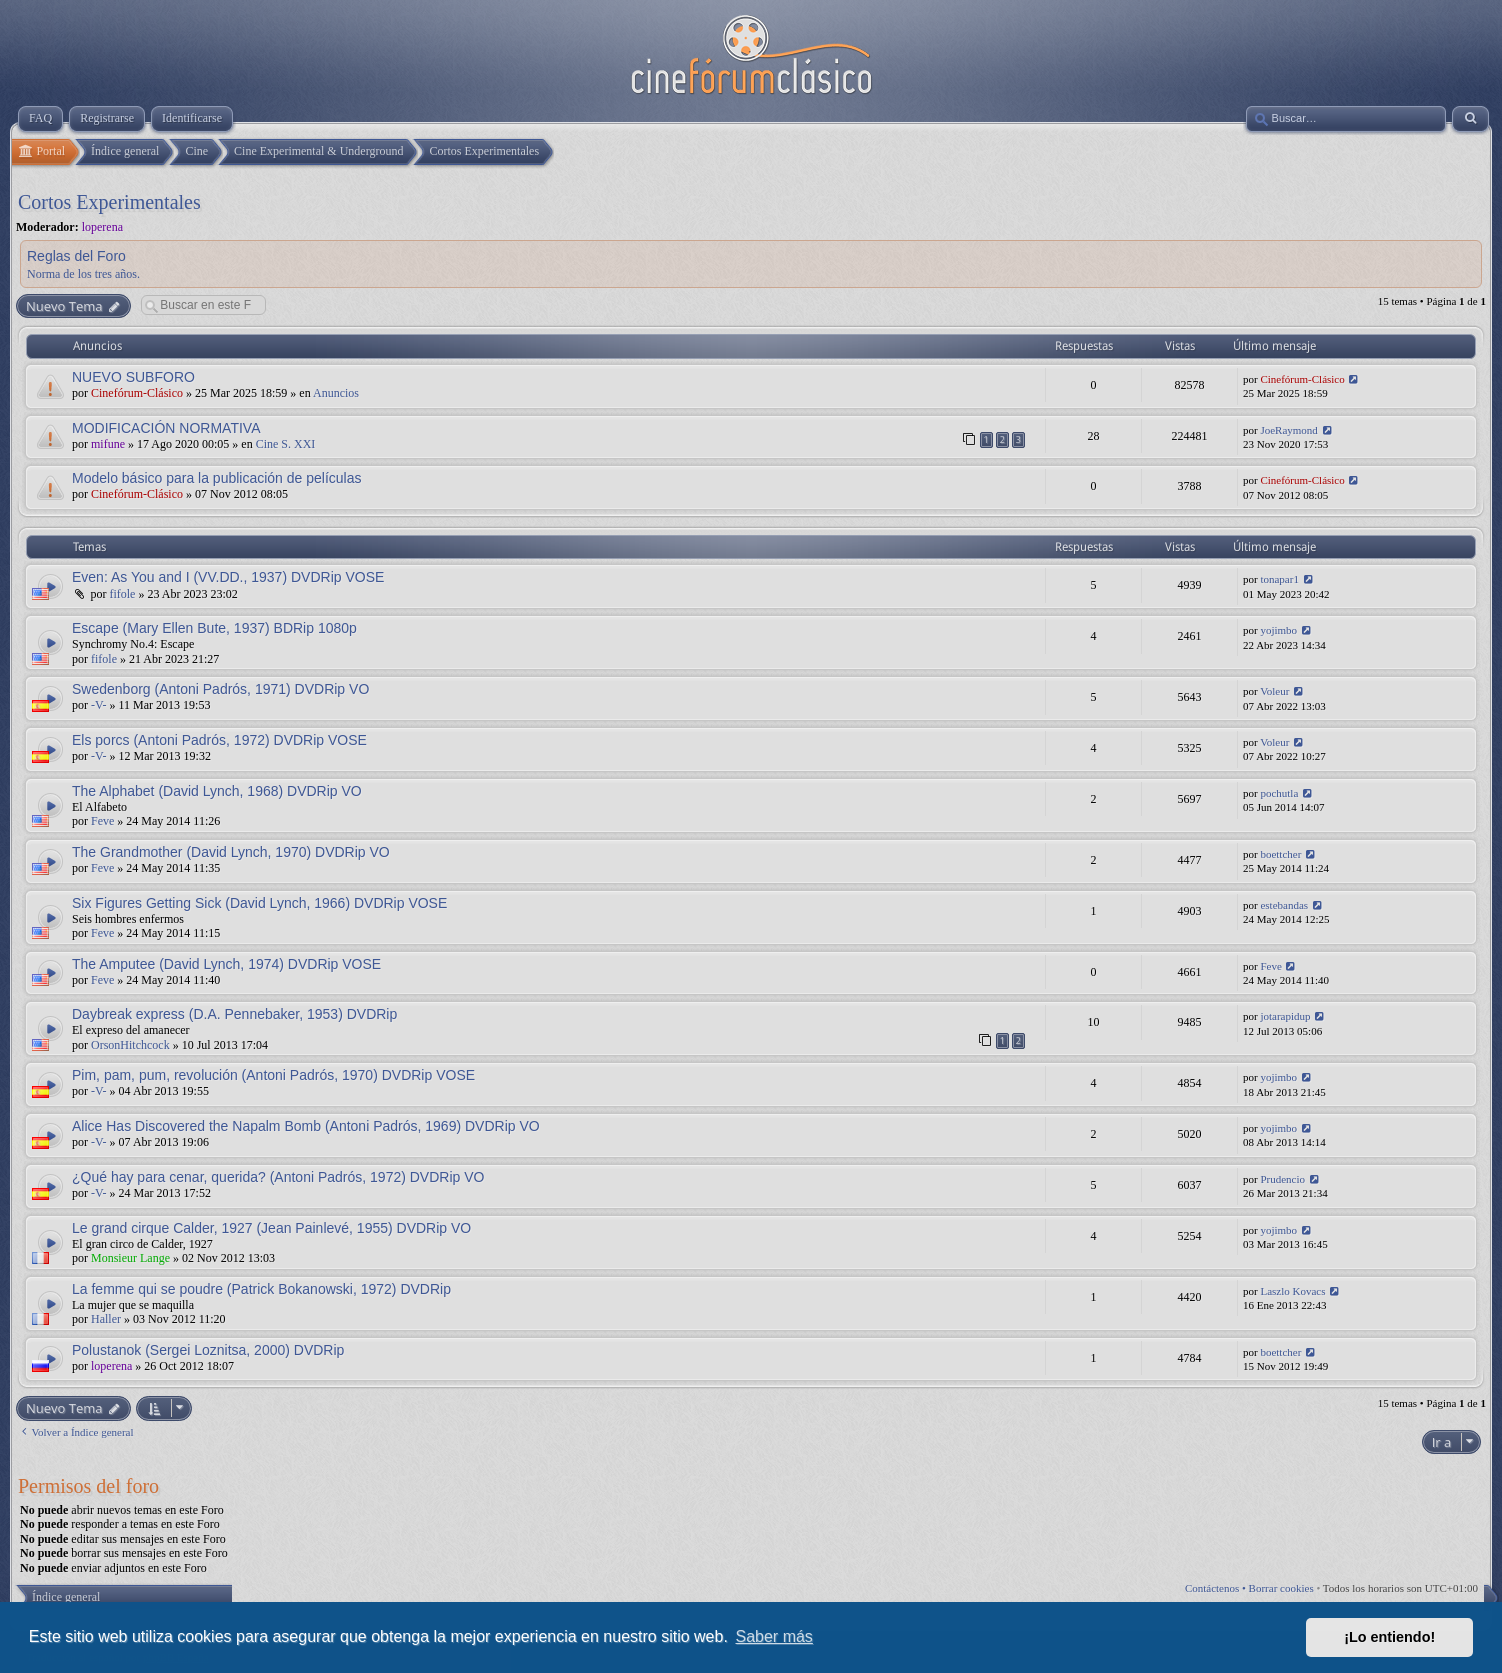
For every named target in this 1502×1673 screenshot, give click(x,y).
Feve (102, 821)
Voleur (1274, 691)
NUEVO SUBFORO (133, 377)
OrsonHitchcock (130, 1045)
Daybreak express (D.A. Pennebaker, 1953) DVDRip (234, 1014)
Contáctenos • (1217, 1588)
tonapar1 (1279, 579)
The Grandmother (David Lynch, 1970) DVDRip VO (231, 852)
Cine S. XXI (286, 444)
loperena (102, 227)
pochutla (1279, 793)
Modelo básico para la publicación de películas (217, 478)
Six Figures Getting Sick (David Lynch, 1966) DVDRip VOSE (259, 903)
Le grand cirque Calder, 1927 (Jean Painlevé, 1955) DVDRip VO (271, 1228)
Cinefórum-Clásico (137, 393)
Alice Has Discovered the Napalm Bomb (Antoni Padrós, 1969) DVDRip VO (306, 1126)
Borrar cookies (1281, 1588)
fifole (122, 594)
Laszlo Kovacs (1292, 1291)
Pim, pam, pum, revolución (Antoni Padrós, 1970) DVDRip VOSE (273, 1075)
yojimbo (1278, 630)
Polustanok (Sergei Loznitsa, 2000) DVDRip (208, 1350)
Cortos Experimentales (109, 202)
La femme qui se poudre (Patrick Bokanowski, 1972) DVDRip (261, 1289)
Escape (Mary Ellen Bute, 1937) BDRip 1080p (214, 628)
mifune (108, 444)
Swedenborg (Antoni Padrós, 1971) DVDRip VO (220, 689)
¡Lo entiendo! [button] (1389, 1637)
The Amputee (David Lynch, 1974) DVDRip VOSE (226, 964)
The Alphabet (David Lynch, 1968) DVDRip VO (217, 791)
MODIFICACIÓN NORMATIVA (166, 428)
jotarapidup (1285, 1016)
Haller (106, 1319)
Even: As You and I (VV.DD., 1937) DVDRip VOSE (228, 577)
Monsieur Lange (130, 1258)
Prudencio (1282, 1179)
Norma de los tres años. (83, 274)
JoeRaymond (1288, 430)
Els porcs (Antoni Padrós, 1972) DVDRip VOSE (219, 740)
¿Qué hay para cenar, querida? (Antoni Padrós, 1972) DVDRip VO (278, 1177)
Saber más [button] (774, 1636)
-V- (99, 705)
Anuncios (336, 393)
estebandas (1284, 905)
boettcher (1280, 854)
